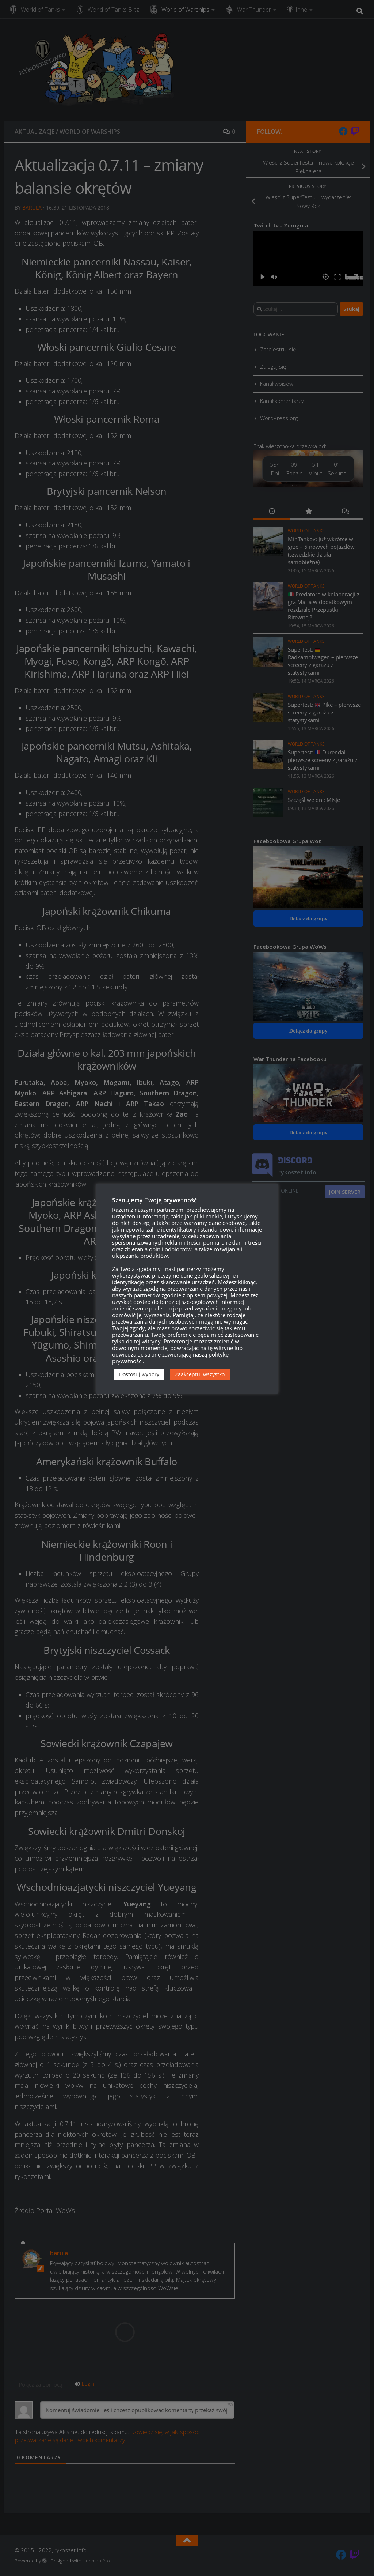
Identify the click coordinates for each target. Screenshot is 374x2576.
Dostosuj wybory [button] (139, 1374)
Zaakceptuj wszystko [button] (200, 1374)
